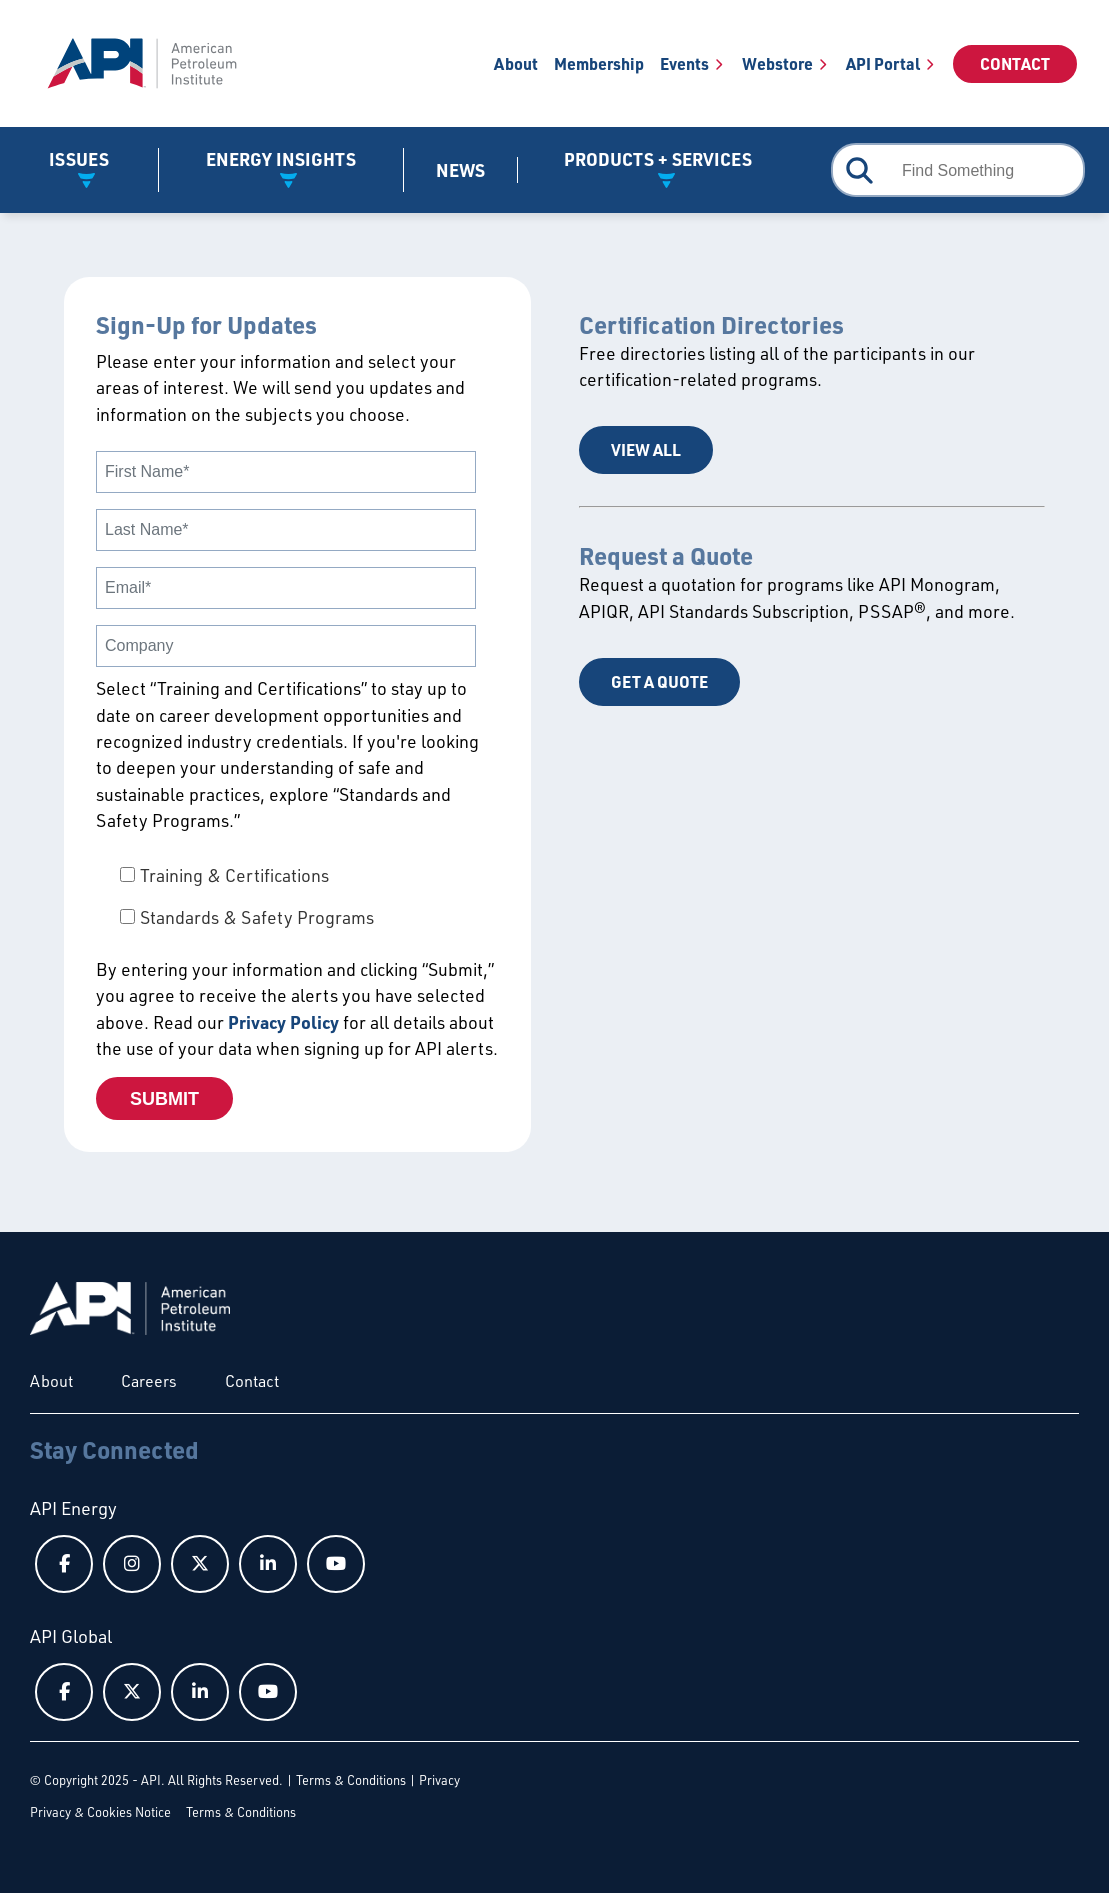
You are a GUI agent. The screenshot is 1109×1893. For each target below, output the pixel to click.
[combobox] (958, 170)
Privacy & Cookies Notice (100, 1812)
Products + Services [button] (658, 159)
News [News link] (460, 170)
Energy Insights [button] (281, 159)
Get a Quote (659, 681)
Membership (599, 63)
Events (684, 63)
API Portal (883, 63)
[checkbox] (297, 896)
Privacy (439, 1780)
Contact (1015, 63)
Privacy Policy (283, 1022)
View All (646, 449)
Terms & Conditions (351, 1780)
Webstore (777, 63)
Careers (149, 1381)
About (516, 63)
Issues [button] (79, 159)
